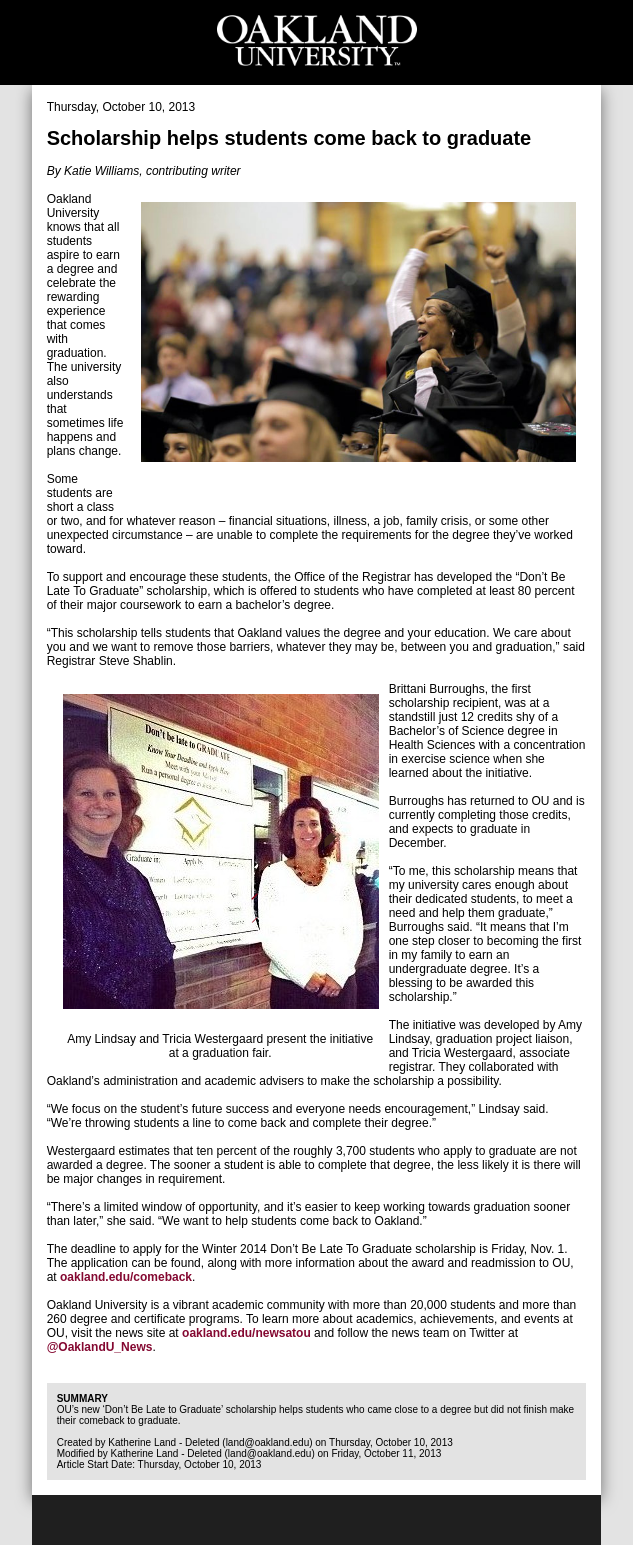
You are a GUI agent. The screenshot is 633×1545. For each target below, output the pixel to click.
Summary (82, 1398)
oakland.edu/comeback (126, 1277)
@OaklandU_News (100, 1347)
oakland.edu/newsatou (246, 1333)
